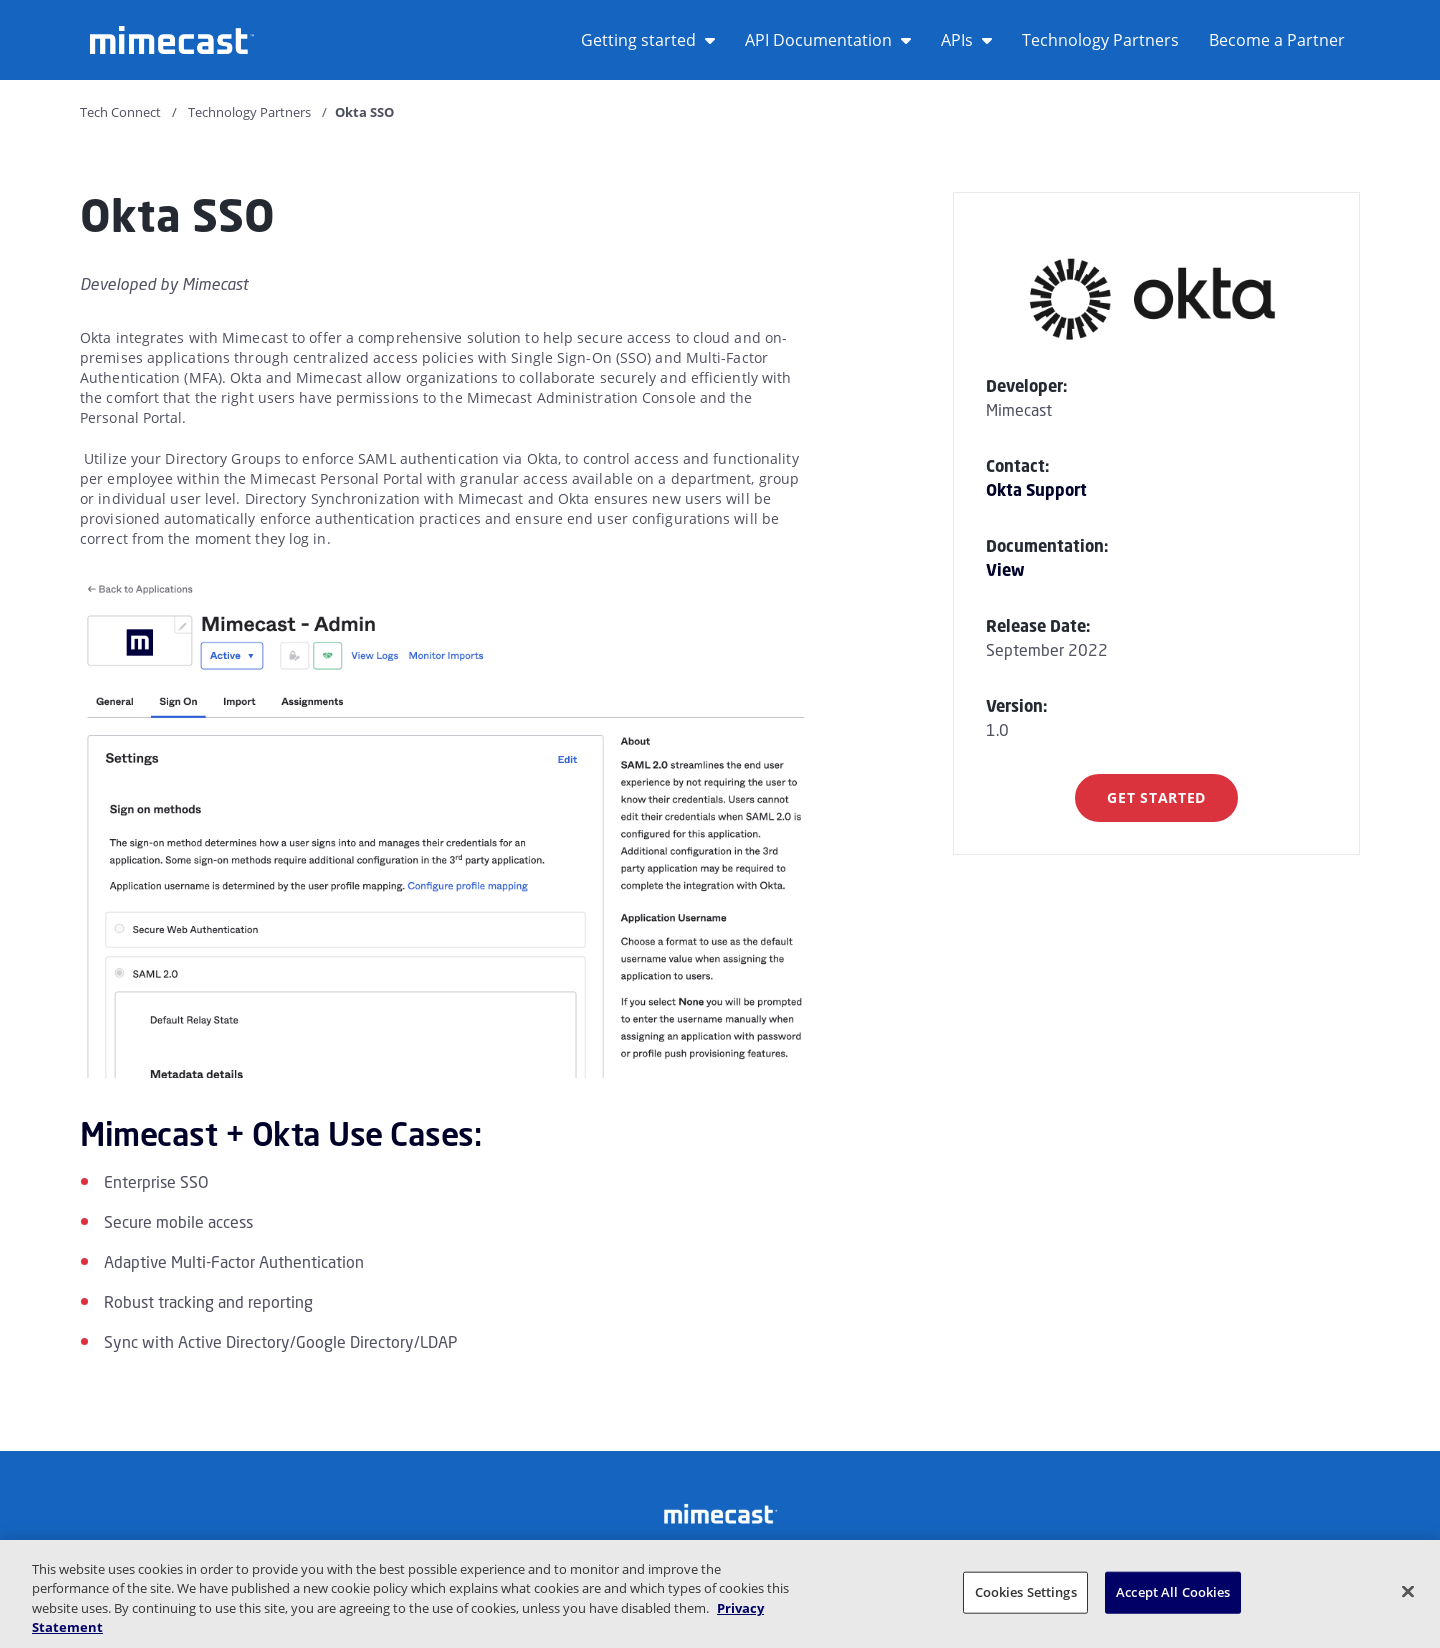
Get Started (1156, 797)
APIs (966, 40)
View (1005, 570)
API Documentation (828, 40)
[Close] (1408, 1591)
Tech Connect (120, 112)
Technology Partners (1100, 40)
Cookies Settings (1026, 1592)
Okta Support (1036, 490)
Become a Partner (1277, 40)
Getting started (648, 40)
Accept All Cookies (1173, 1592)
